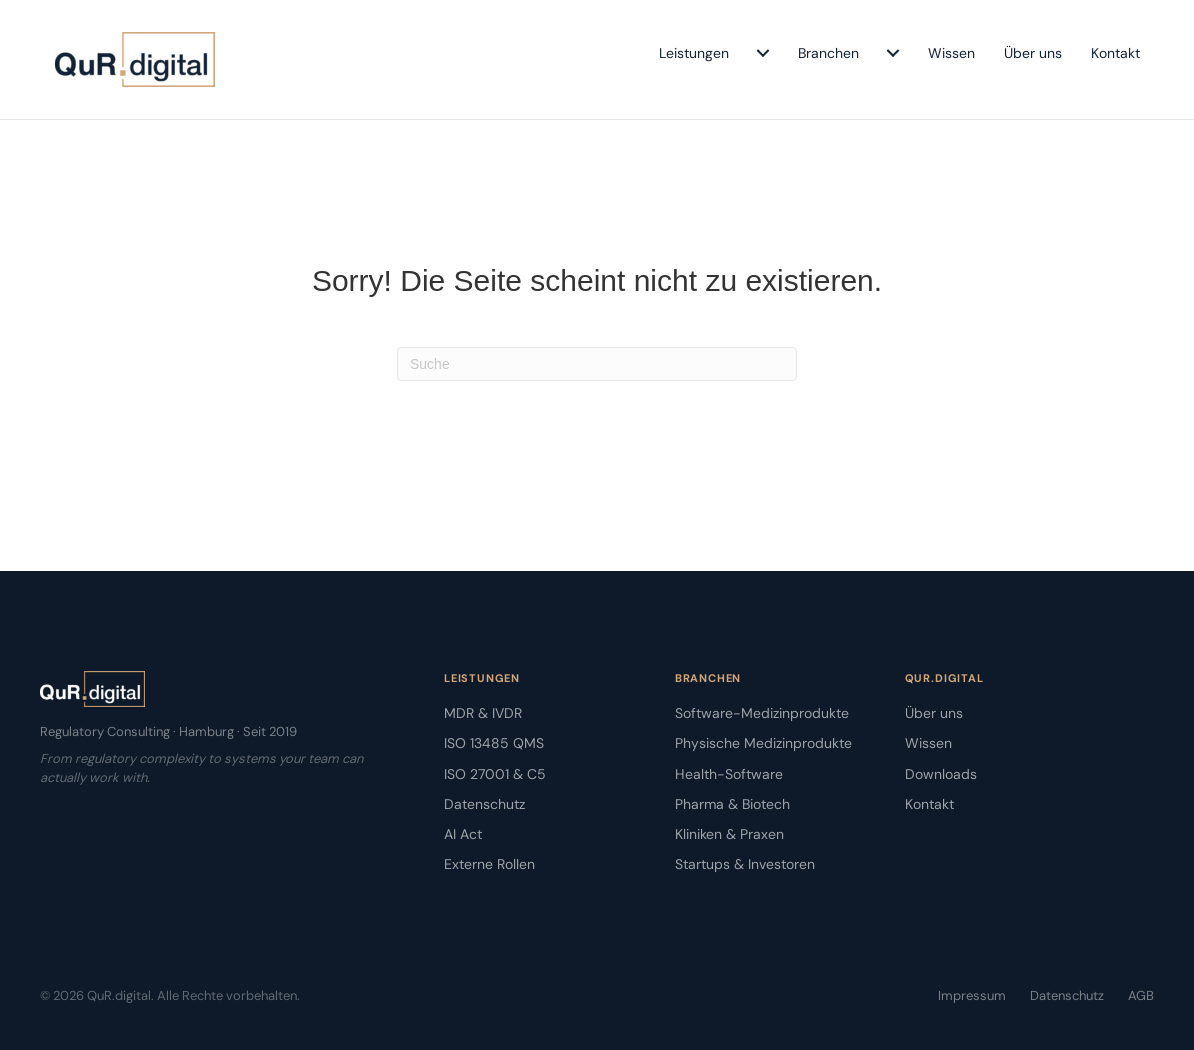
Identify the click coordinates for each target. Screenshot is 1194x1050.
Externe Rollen (489, 864)
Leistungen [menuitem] (694, 53)
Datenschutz (484, 804)
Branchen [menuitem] (828, 53)
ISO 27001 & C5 (495, 774)
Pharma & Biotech (732, 804)
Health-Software (729, 774)
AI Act (463, 834)
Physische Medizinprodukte (763, 743)
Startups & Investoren (745, 864)
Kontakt (929, 804)
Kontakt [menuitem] (1115, 53)
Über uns (934, 713)
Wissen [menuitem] (951, 53)
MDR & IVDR (483, 713)
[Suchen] (597, 364)
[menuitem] (763, 53)
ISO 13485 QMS (494, 743)
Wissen (928, 743)
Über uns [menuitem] (1033, 53)
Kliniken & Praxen (729, 834)
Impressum (972, 995)
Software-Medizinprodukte (762, 713)
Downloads (941, 774)
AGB (1141, 995)
